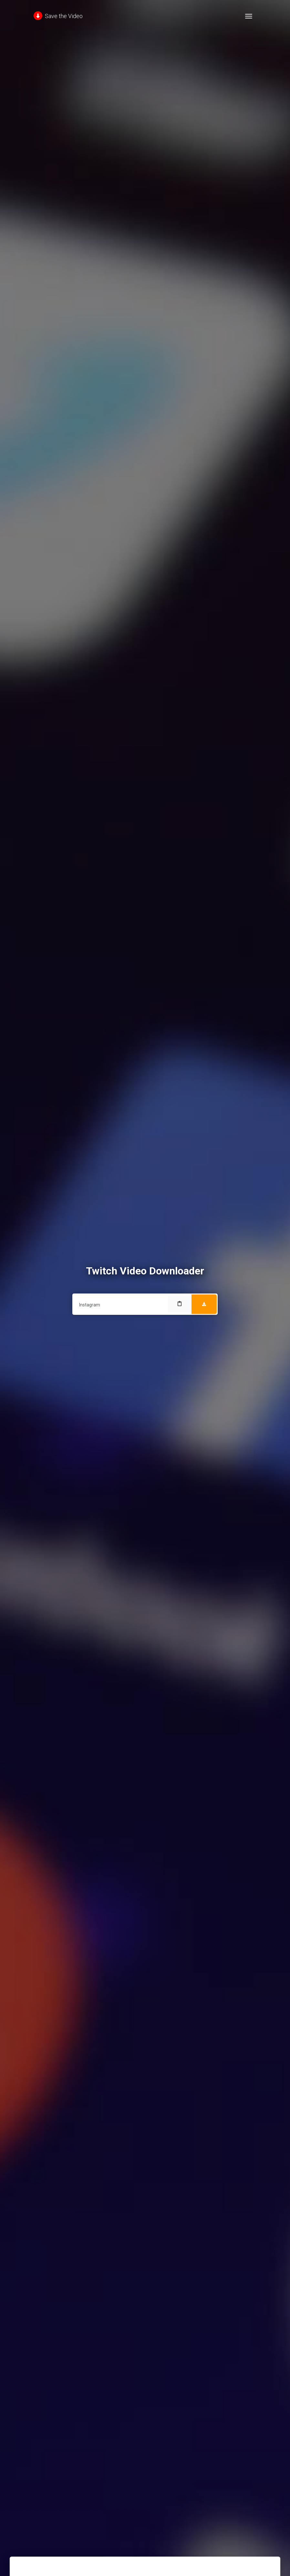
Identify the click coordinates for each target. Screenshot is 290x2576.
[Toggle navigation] (248, 16)
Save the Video (58, 15)
